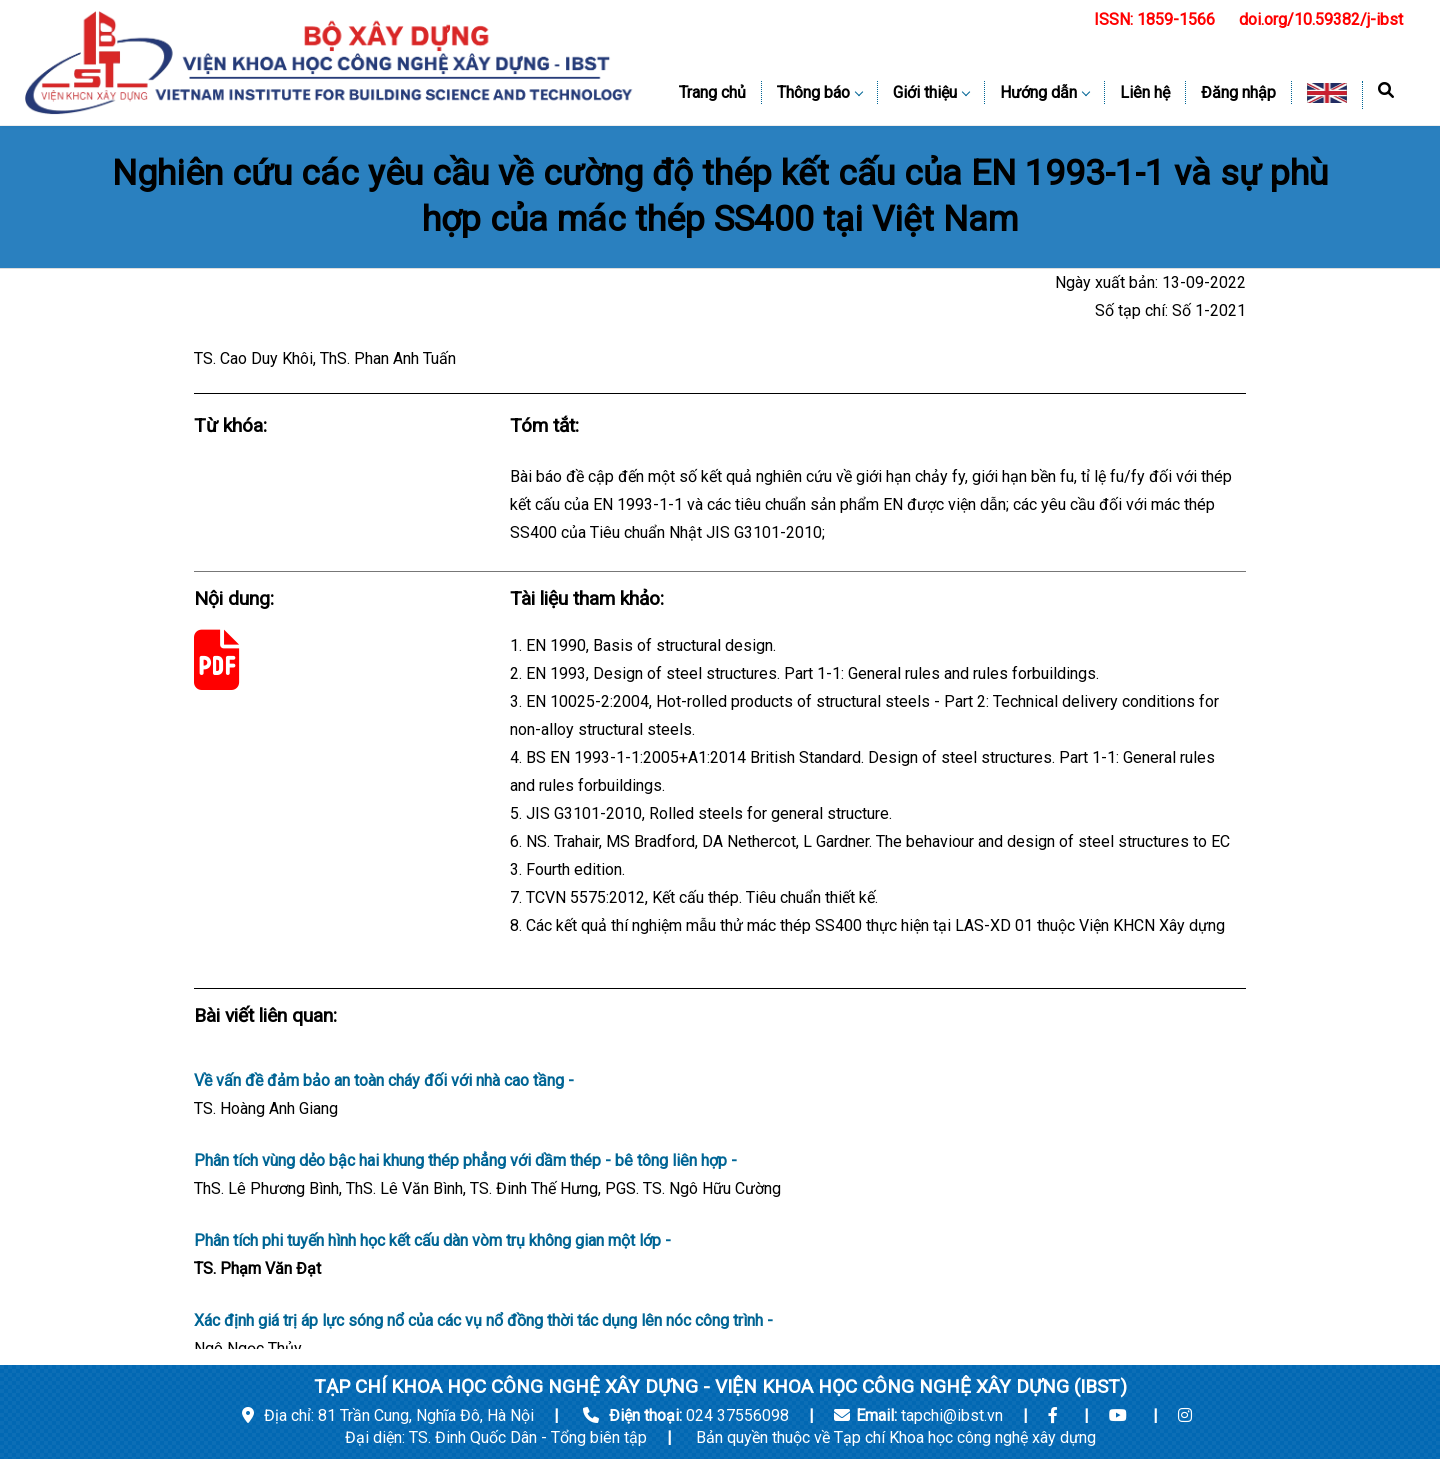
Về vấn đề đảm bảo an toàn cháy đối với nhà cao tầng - (720, 1097)
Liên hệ (1145, 92)
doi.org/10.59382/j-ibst (1321, 19)
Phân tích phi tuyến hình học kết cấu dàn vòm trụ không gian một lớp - (720, 1257)
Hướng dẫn (1044, 92)
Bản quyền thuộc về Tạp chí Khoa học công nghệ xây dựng (896, 1437)
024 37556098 (737, 1415)
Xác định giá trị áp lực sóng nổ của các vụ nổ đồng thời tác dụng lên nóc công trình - (720, 1337)
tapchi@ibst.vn (952, 1415)
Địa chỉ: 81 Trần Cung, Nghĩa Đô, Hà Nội (388, 1415)
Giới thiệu (931, 92)
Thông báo (819, 92)
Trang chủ (712, 92)
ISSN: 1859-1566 (1154, 19)
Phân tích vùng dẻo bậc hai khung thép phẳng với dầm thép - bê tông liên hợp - (720, 1177)
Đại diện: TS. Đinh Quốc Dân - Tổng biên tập (498, 1437)
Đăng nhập (1238, 92)
